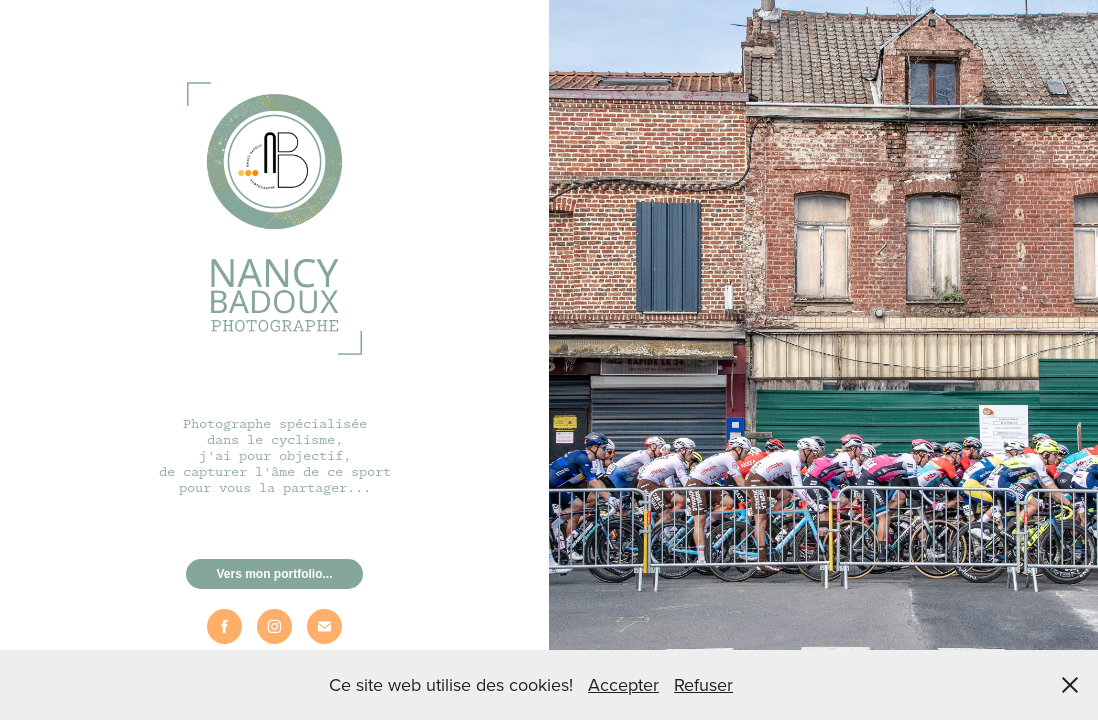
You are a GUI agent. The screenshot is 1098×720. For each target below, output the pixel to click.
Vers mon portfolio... (274, 574)
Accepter (623, 684)
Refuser (703, 684)
